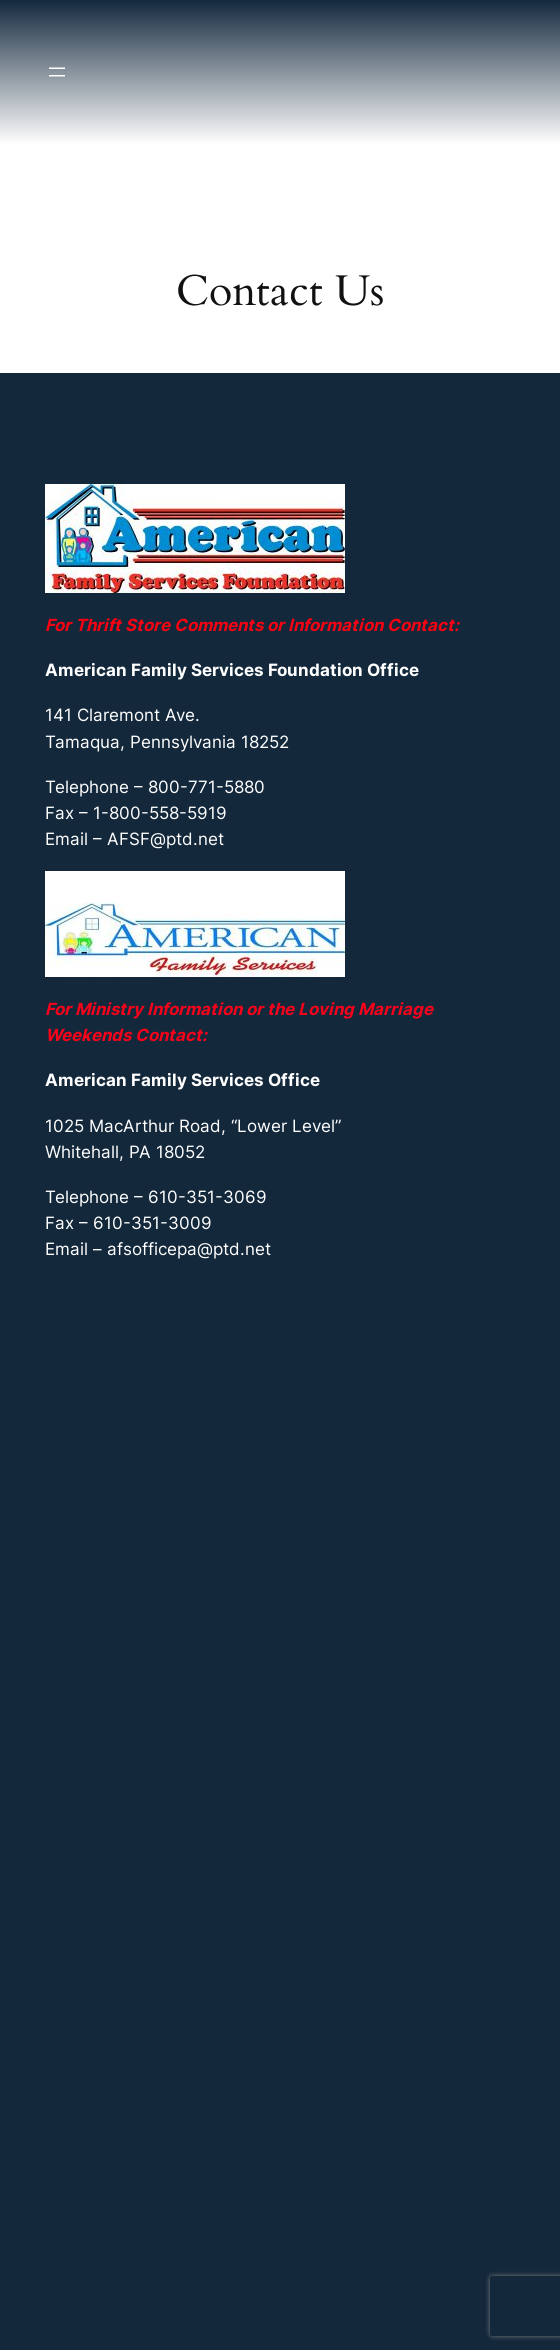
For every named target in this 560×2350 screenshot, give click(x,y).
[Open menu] (57, 72)
